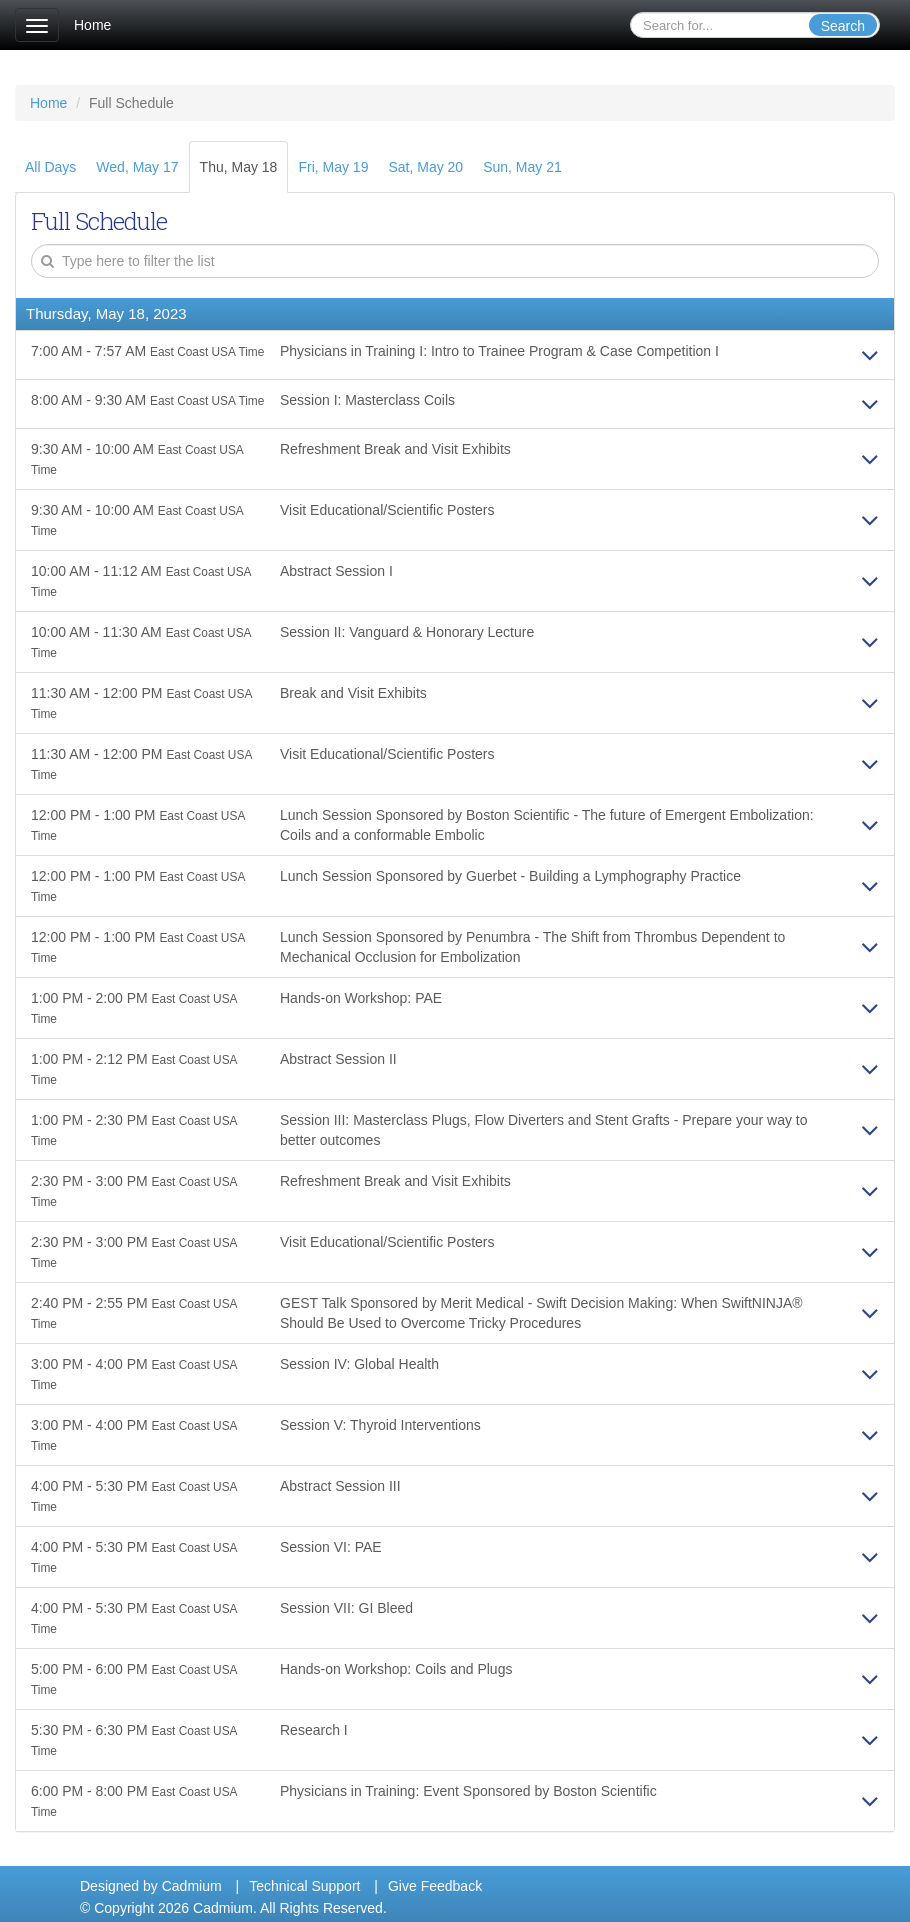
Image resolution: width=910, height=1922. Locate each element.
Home (92, 25)
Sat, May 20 (425, 167)
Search (843, 26)
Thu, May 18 (239, 167)
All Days (50, 167)
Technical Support (304, 1886)
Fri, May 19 (333, 167)
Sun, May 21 (522, 167)
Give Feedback (435, 1886)
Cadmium (192, 1886)
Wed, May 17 (137, 167)
